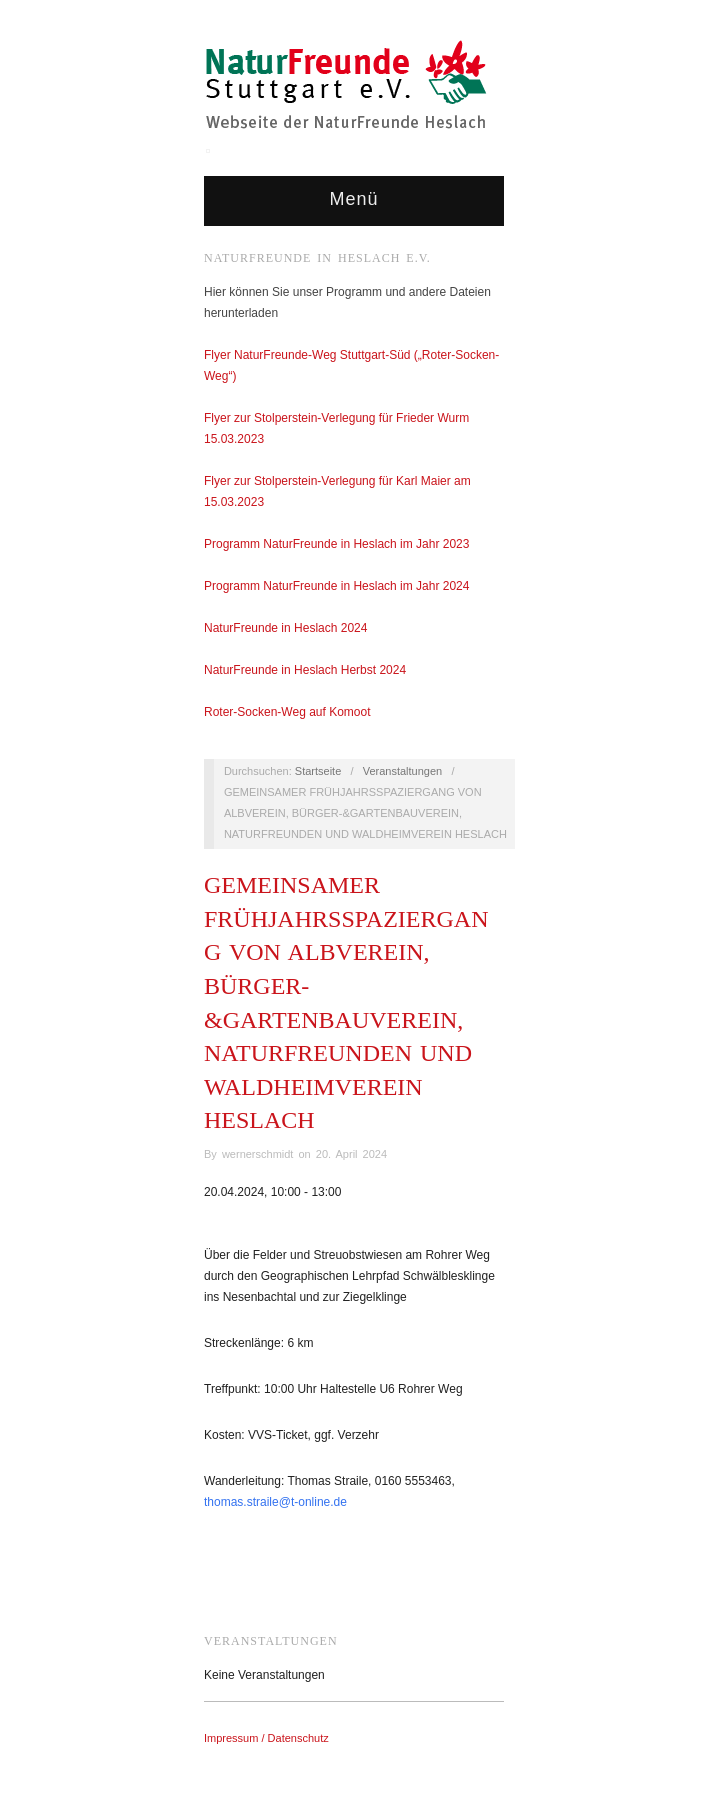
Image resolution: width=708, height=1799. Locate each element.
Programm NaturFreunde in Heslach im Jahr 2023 (336, 544)
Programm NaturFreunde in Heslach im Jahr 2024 (336, 586)
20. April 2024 (351, 1154)
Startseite (318, 771)
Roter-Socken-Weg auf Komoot (287, 712)
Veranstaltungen (403, 771)
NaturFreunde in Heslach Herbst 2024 (306, 670)
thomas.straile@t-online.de (275, 1502)
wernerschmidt (258, 1154)
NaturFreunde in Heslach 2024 (285, 628)
